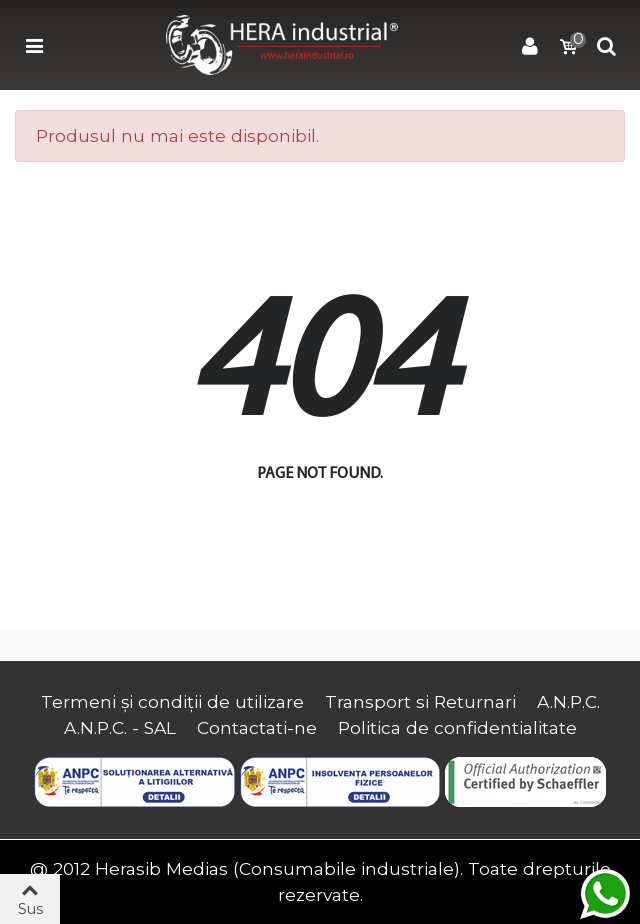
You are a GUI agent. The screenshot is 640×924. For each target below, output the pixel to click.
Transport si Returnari (420, 701)
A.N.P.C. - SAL (120, 727)
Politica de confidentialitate (457, 727)
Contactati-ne (257, 727)
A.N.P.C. (568, 701)
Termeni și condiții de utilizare (172, 701)
